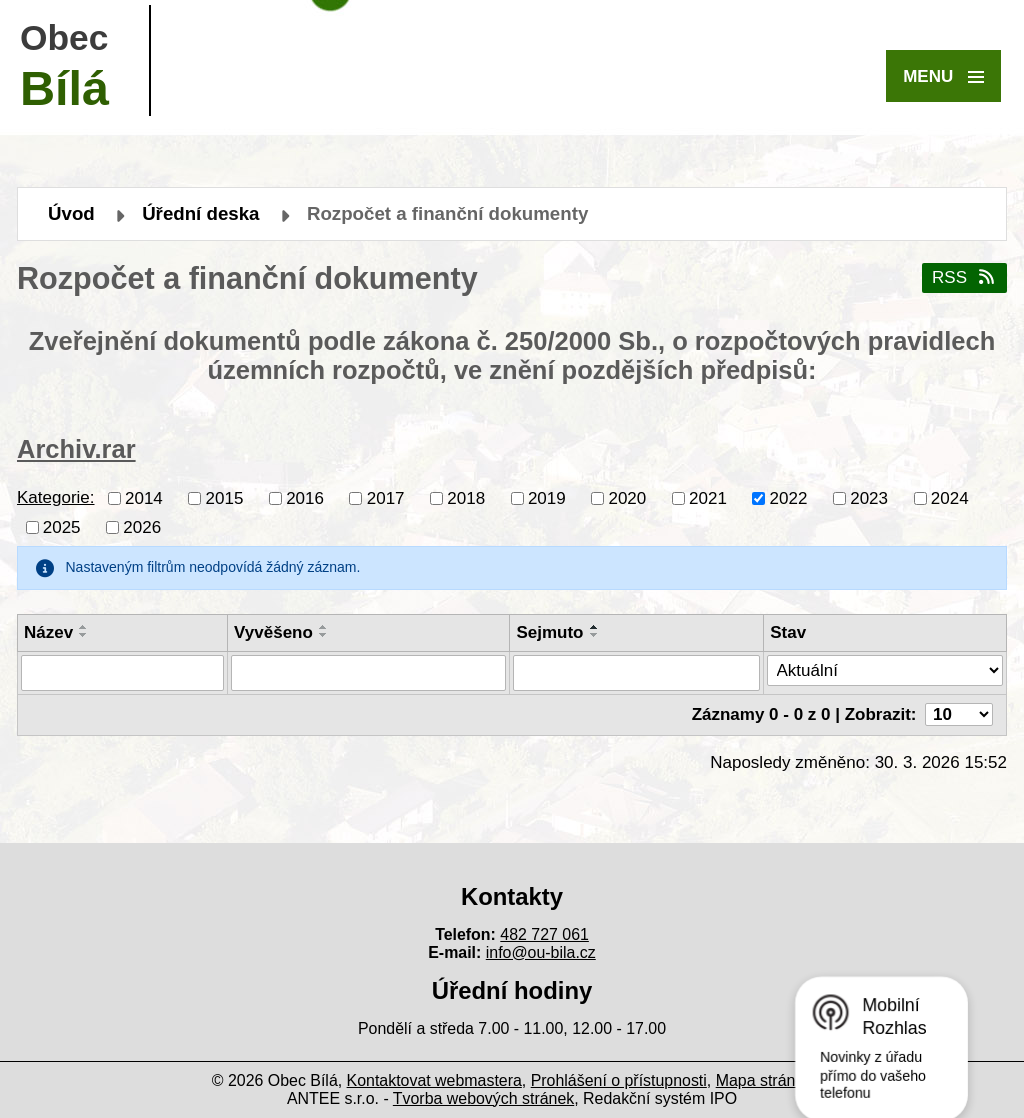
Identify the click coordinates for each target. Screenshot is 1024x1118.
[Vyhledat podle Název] (122, 673)
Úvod (71, 213)
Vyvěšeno (273, 632)
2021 (708, 497)
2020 (627, 497)
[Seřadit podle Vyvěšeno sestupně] (324, 635)
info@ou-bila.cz (541, 952)
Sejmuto (549, 632)
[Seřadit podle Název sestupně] (84, 635)
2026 (142, 526)
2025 (62, 526)
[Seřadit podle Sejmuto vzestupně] (595, 627)
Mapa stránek (764, 1080)
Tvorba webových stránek (483, 1098)
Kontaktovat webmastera (434, 1080)
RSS (964, 277)
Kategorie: (56, 497)
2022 (789, 497)
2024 (950, 497)
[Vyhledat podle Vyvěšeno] (368, 673)
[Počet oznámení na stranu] (959, 714)
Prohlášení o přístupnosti (619, 1080)
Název (48, 632)
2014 (144, 497)
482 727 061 (544, 934)
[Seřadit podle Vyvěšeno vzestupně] (324, 627)
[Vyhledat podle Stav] (885, 671)
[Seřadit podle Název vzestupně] (84, 627)
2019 (547, 497)
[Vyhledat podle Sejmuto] (636, 673)
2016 (305, 497)
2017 (386, 497)
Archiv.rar (76, 449)
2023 (869, 497)
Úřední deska (200, 213)
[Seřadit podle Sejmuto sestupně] (595, 635)
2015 (225, 497)
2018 (466, 497)
